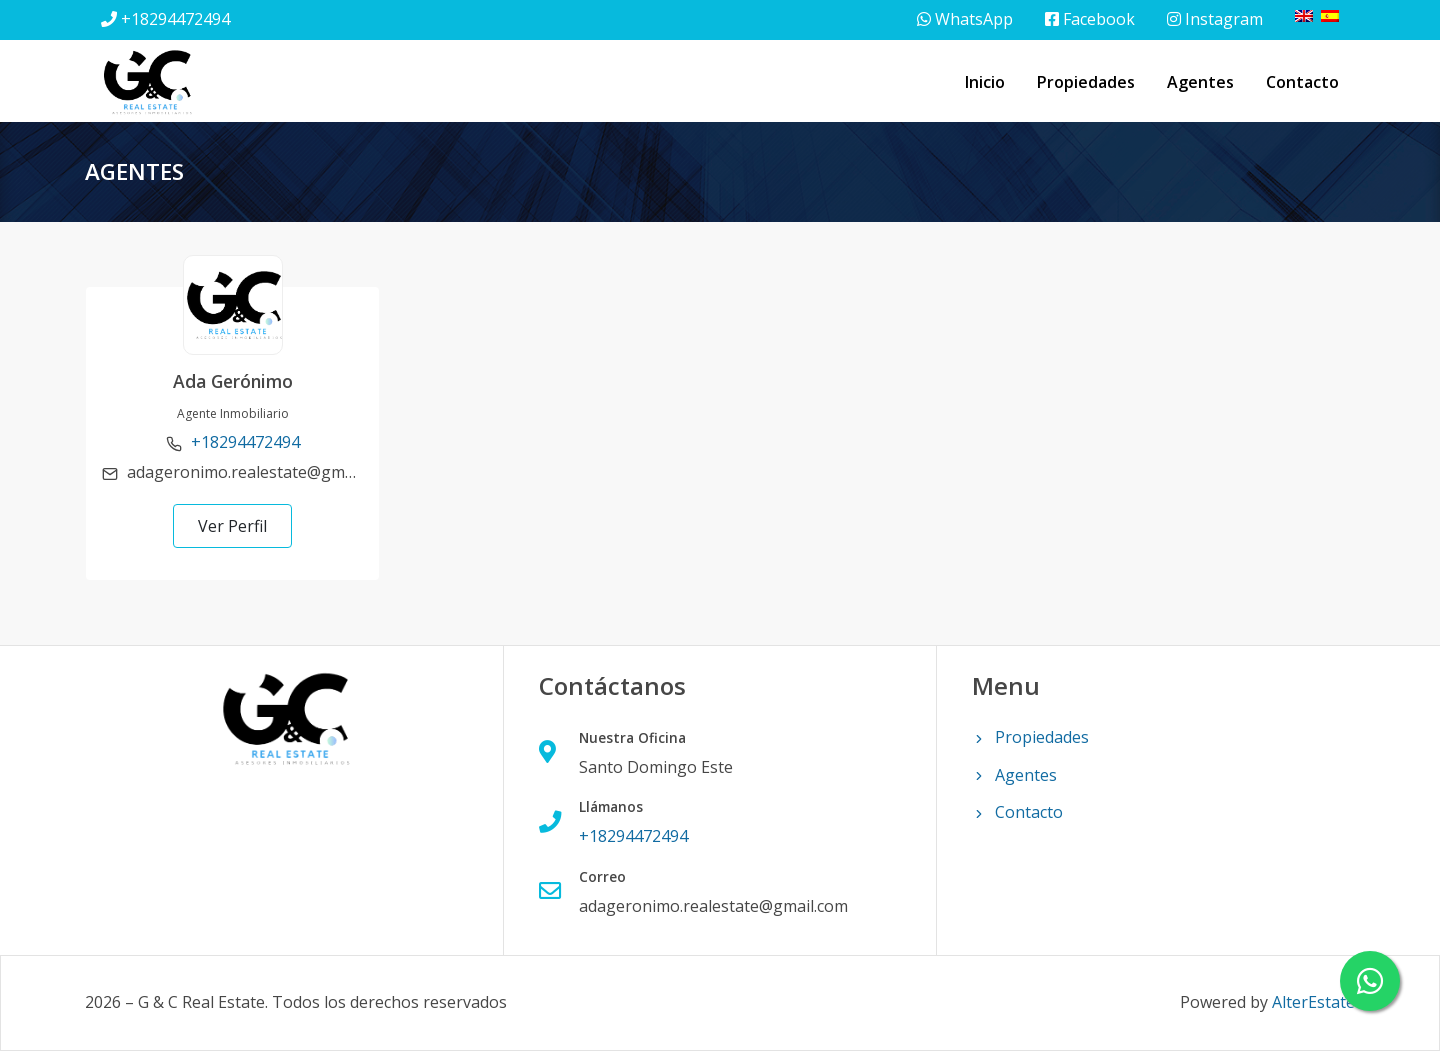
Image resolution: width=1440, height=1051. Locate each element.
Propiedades (1086, 82)
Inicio (985, 82)
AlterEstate (1313, 1002)
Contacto (1302, 82)
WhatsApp (965, 19)
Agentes (1200, 82)
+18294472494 (175, 19)
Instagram (1215, 19)
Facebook (1090, 19)
